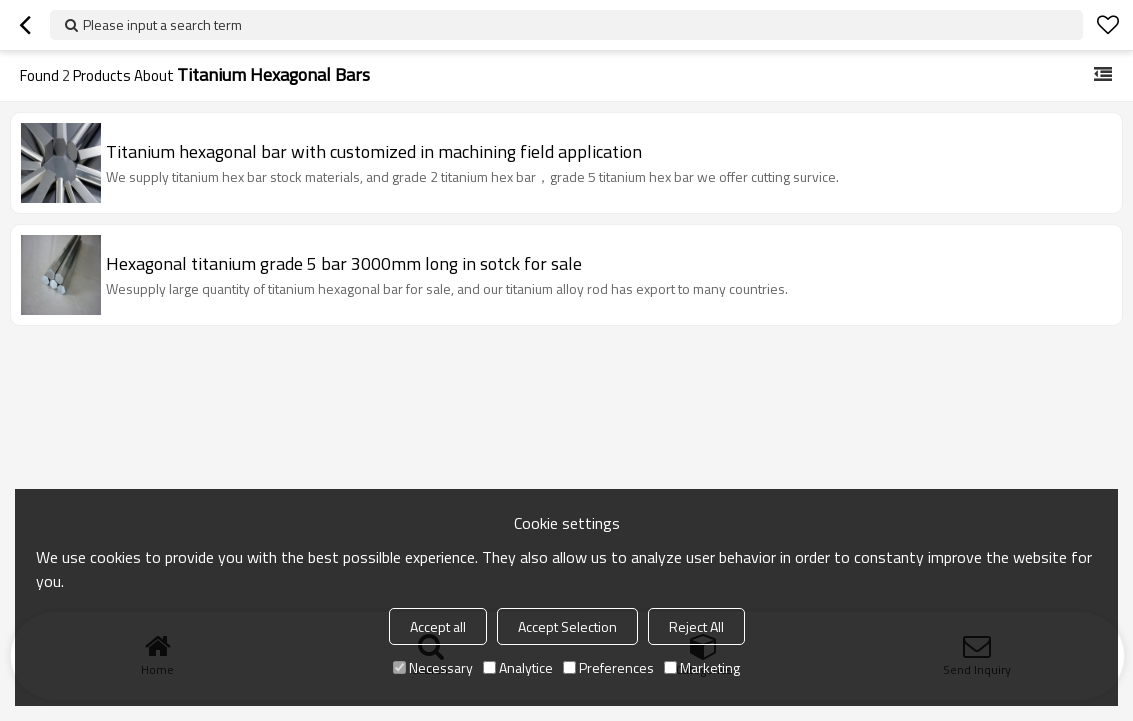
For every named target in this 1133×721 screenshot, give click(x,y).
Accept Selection (567, 626)
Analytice (518, 667)
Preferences (608, 667)
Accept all (438, 626)
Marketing (702, 667)
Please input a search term (162, 24)
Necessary (433, 667)
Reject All (696, 626)
